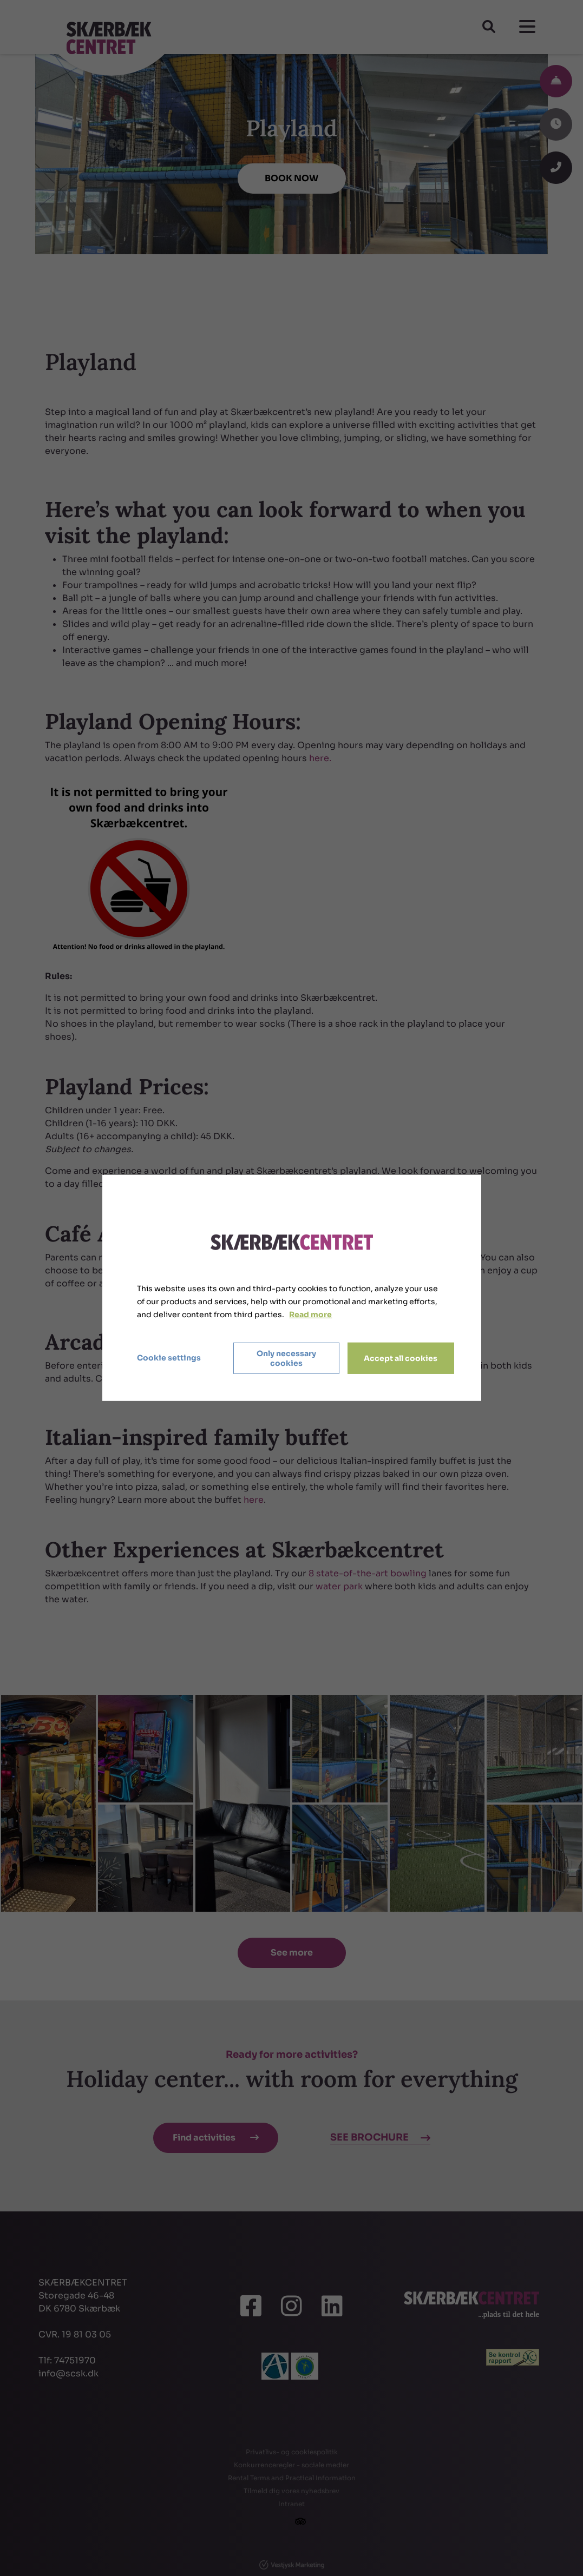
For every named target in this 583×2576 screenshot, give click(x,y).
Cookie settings (169, 1358)
